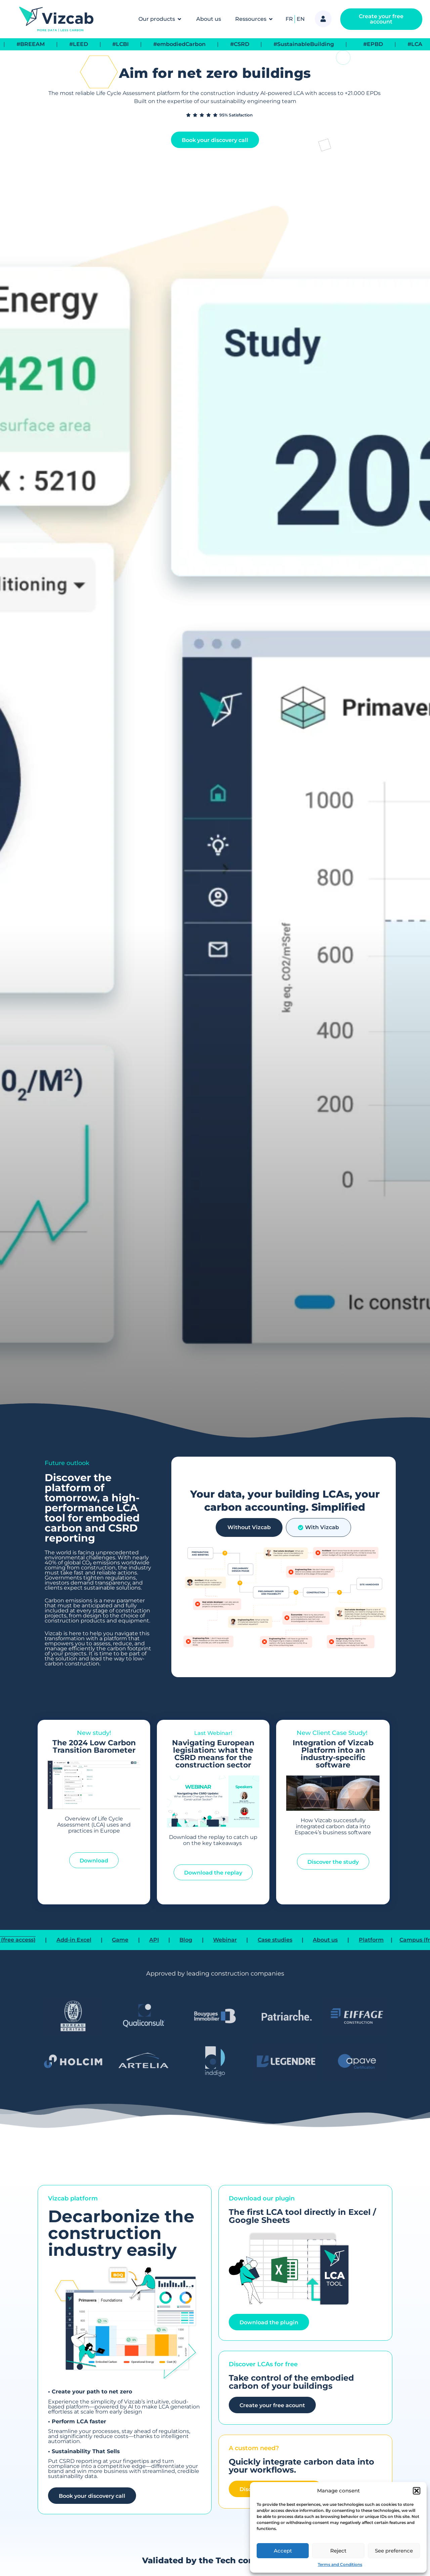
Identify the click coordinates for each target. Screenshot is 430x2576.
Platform (401, 1940)
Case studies (304, 1940)
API (183, 1940)
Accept (283, 2550)
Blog (215, 1940)
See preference (394, 2550)
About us (355, 1940)
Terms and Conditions (340, 2564)
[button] (416, 2490)
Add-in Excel (103, 1940)
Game (150, 1940)
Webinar (255, 1940)
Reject (338, 2550)
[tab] (249, 1527)
